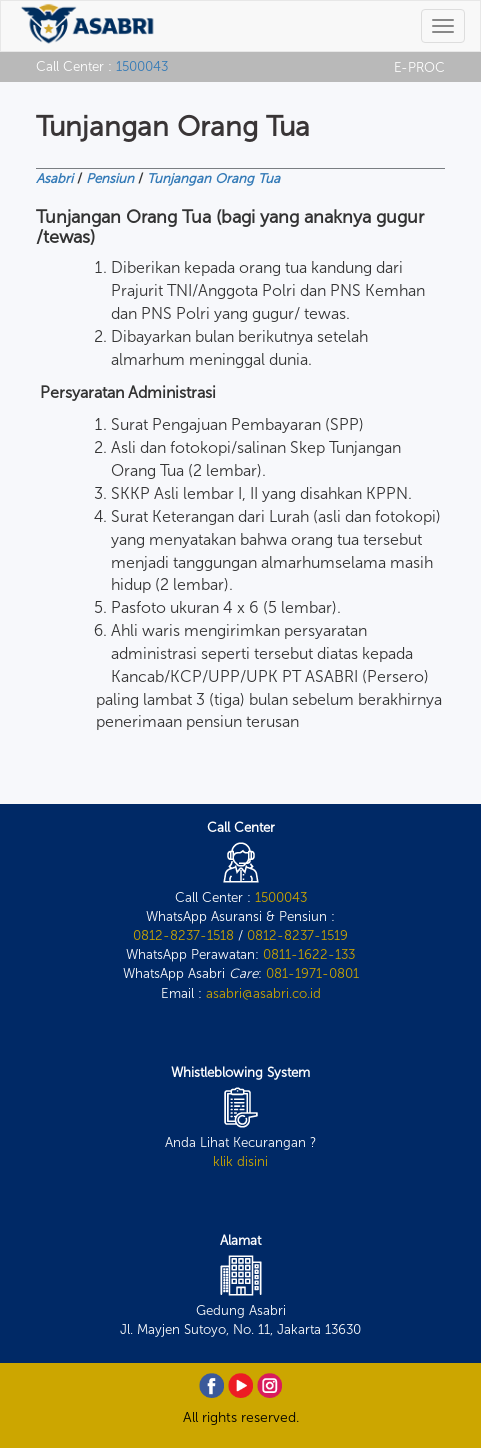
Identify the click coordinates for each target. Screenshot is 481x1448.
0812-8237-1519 (297, 935)
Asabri (54, 178)
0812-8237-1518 (183, 935)
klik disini (240, 1161)
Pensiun (110, 178)
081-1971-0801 (312, 973)
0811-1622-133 (309, 954)
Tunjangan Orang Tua (213, 178)
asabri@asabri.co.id (263, 993)
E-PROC (419, 67)
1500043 (142, 66)
